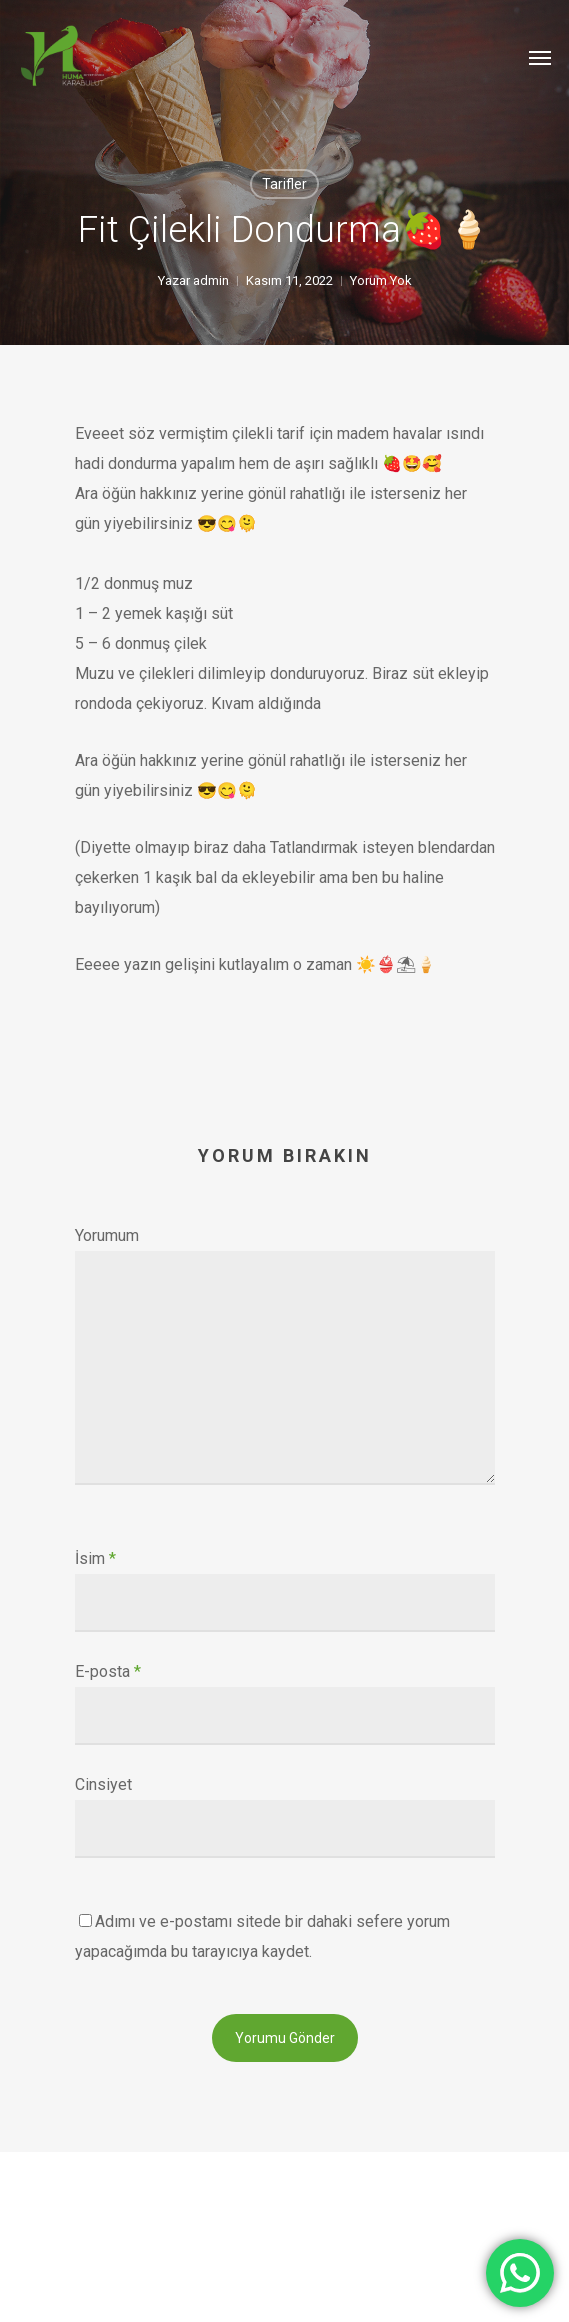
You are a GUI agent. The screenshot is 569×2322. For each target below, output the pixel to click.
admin (211, 280)
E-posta (108, 1671)
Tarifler (284, 184)
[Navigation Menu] (540, 57)
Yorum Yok (381, 280)
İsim (95, 1558)
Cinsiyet (103, 1784)
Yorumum (107, 1235)
